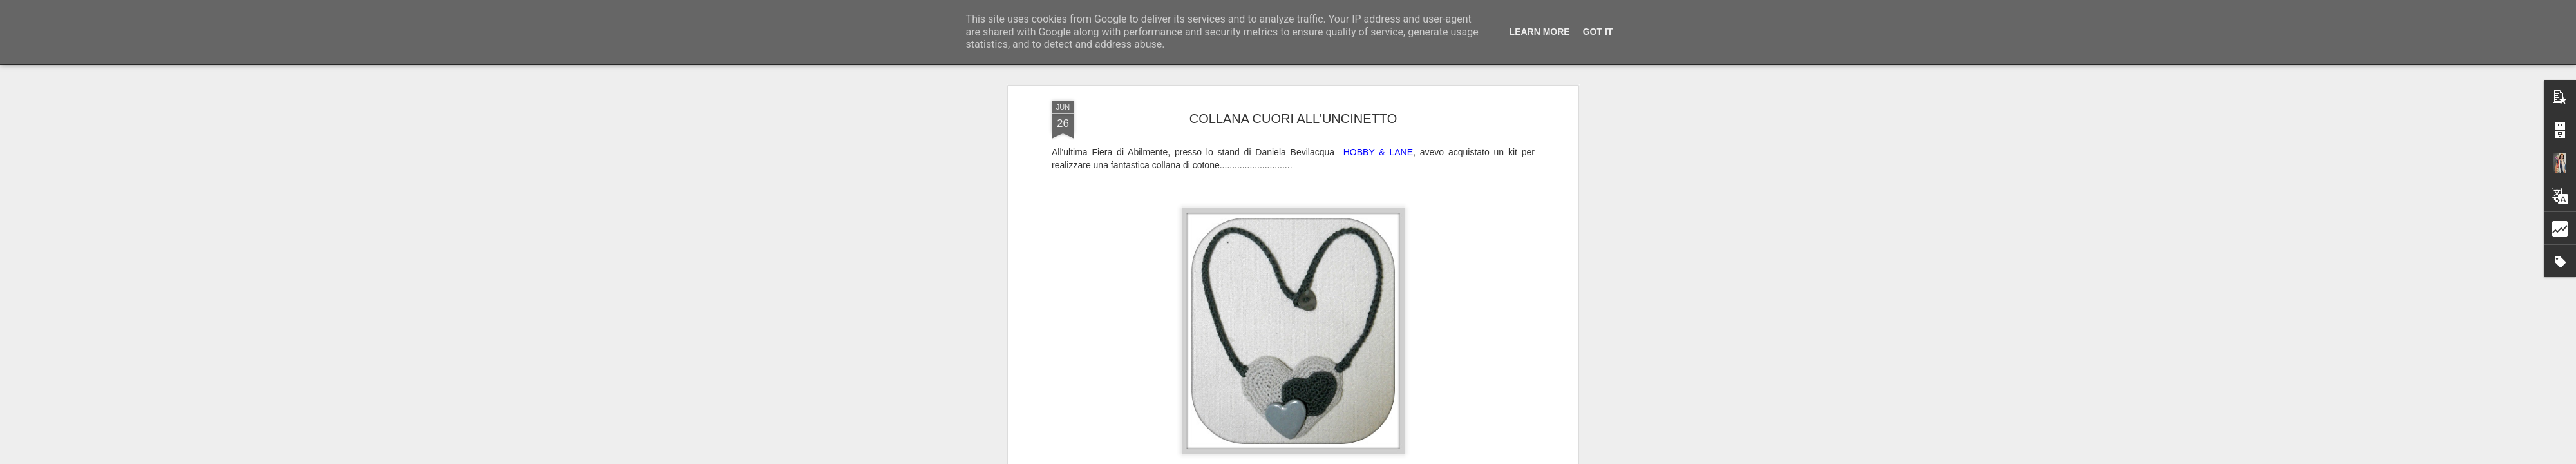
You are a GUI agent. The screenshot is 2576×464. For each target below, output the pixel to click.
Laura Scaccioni (1348, 458)
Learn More (1540, 31)
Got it (1598, 31)
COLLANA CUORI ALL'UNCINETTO (1293, 96)
